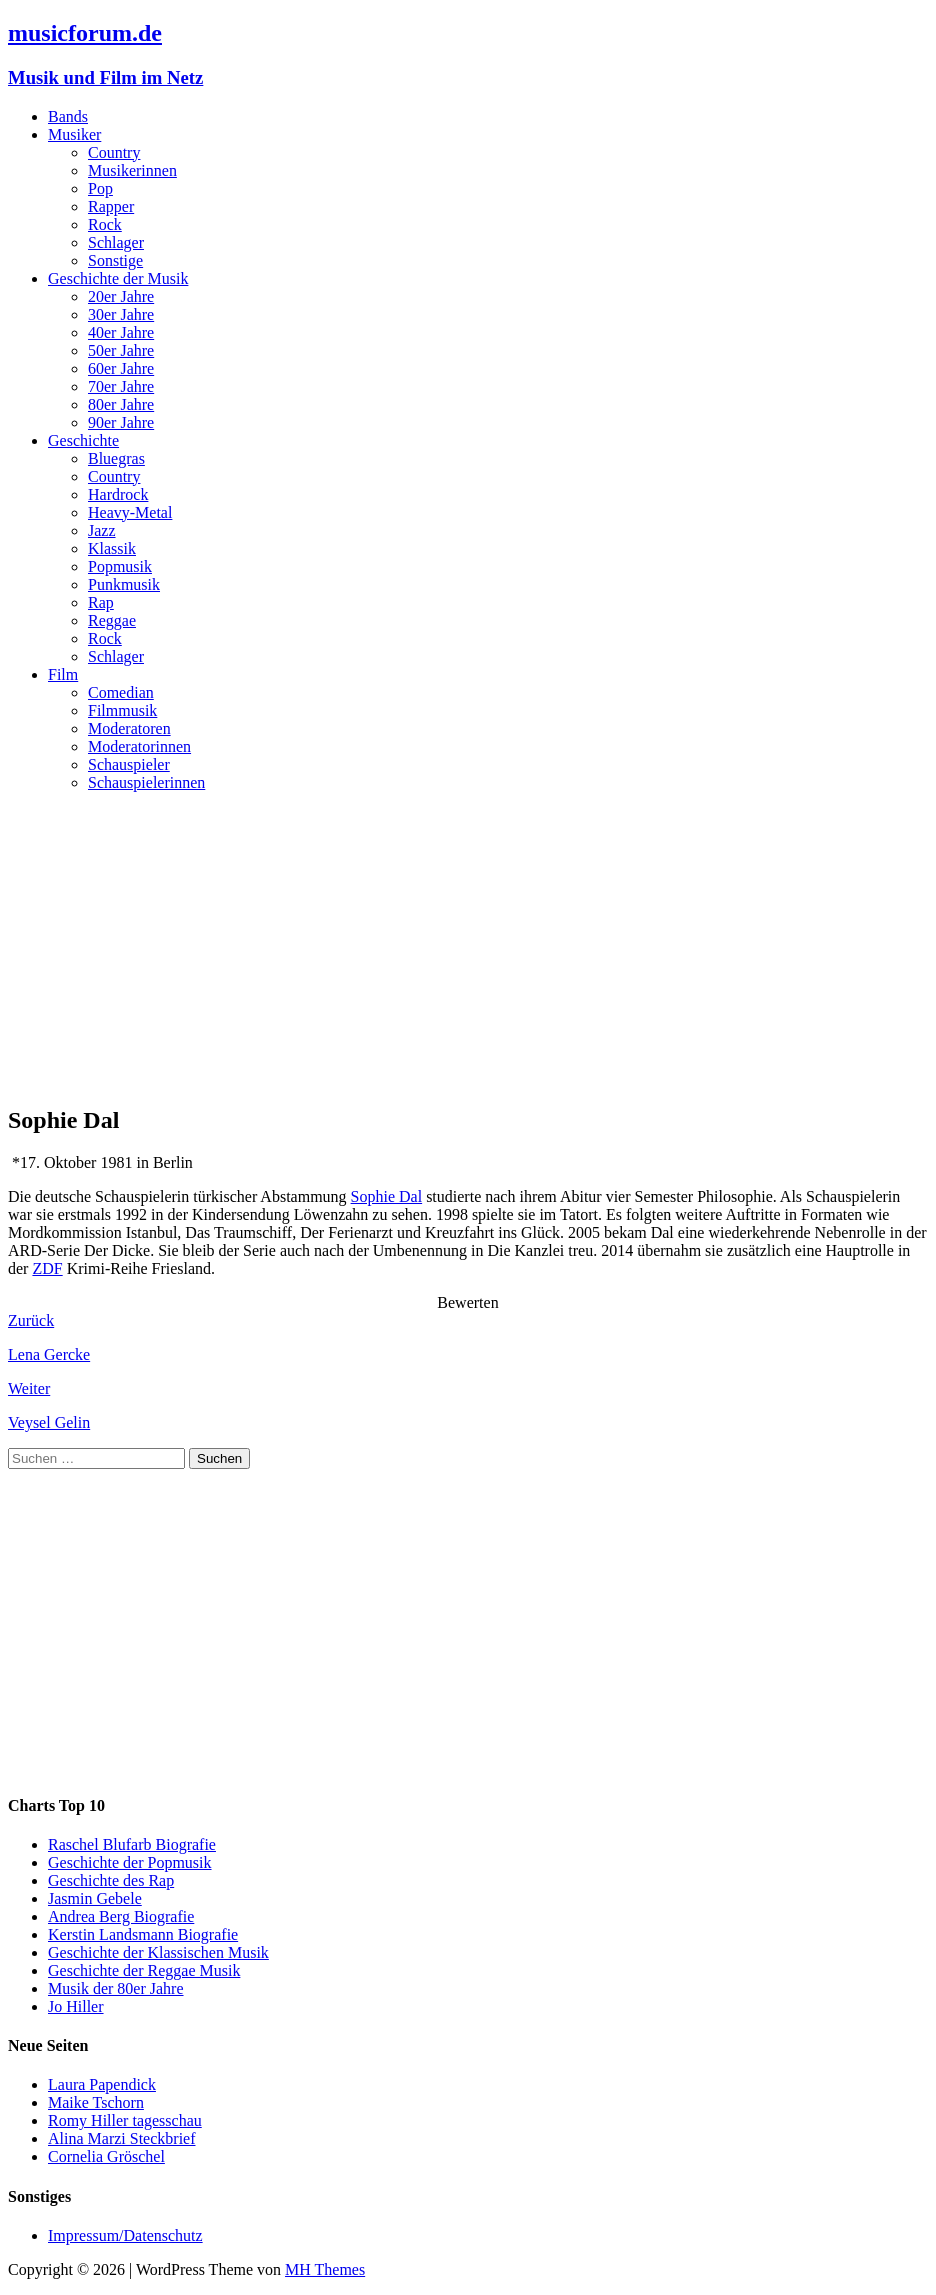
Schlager (116, 242)
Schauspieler (129, 764)
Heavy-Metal (130, 512)
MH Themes (325, 2269)
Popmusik (120, 566)
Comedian (121, 692)
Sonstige (115, 260)
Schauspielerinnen (146, 782)
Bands (68, 116)
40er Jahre (121, 332)
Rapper (111, 206)
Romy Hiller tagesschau (125, 2120)
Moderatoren (129, 728)
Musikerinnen (132, 170)
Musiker (74, 134)
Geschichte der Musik (118, 278)
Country (114, 152)
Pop (100, 188)
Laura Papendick (102, 2084)
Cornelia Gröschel (106, 2156)
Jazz (102, 530)
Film (63, 674)
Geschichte (83, 440)
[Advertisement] (468, 948)
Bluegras (116, 458)
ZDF (47, 1268)
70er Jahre (121, 386)
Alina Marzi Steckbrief (122, 2138)
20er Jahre (121, 296)
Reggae (112, 620)
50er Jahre (121, 350)
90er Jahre (121, 422)
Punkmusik (124, 584)
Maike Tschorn (96, 2102)
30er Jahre (121, 314)
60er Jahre (121, 368)
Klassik (112, 548)
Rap (101, 602)
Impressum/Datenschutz (125, 2235)
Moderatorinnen (139, 746)
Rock (105, 224)
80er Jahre (121, 404)
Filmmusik (122, 710)
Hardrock (118, 494)
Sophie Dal (387, 1196)
